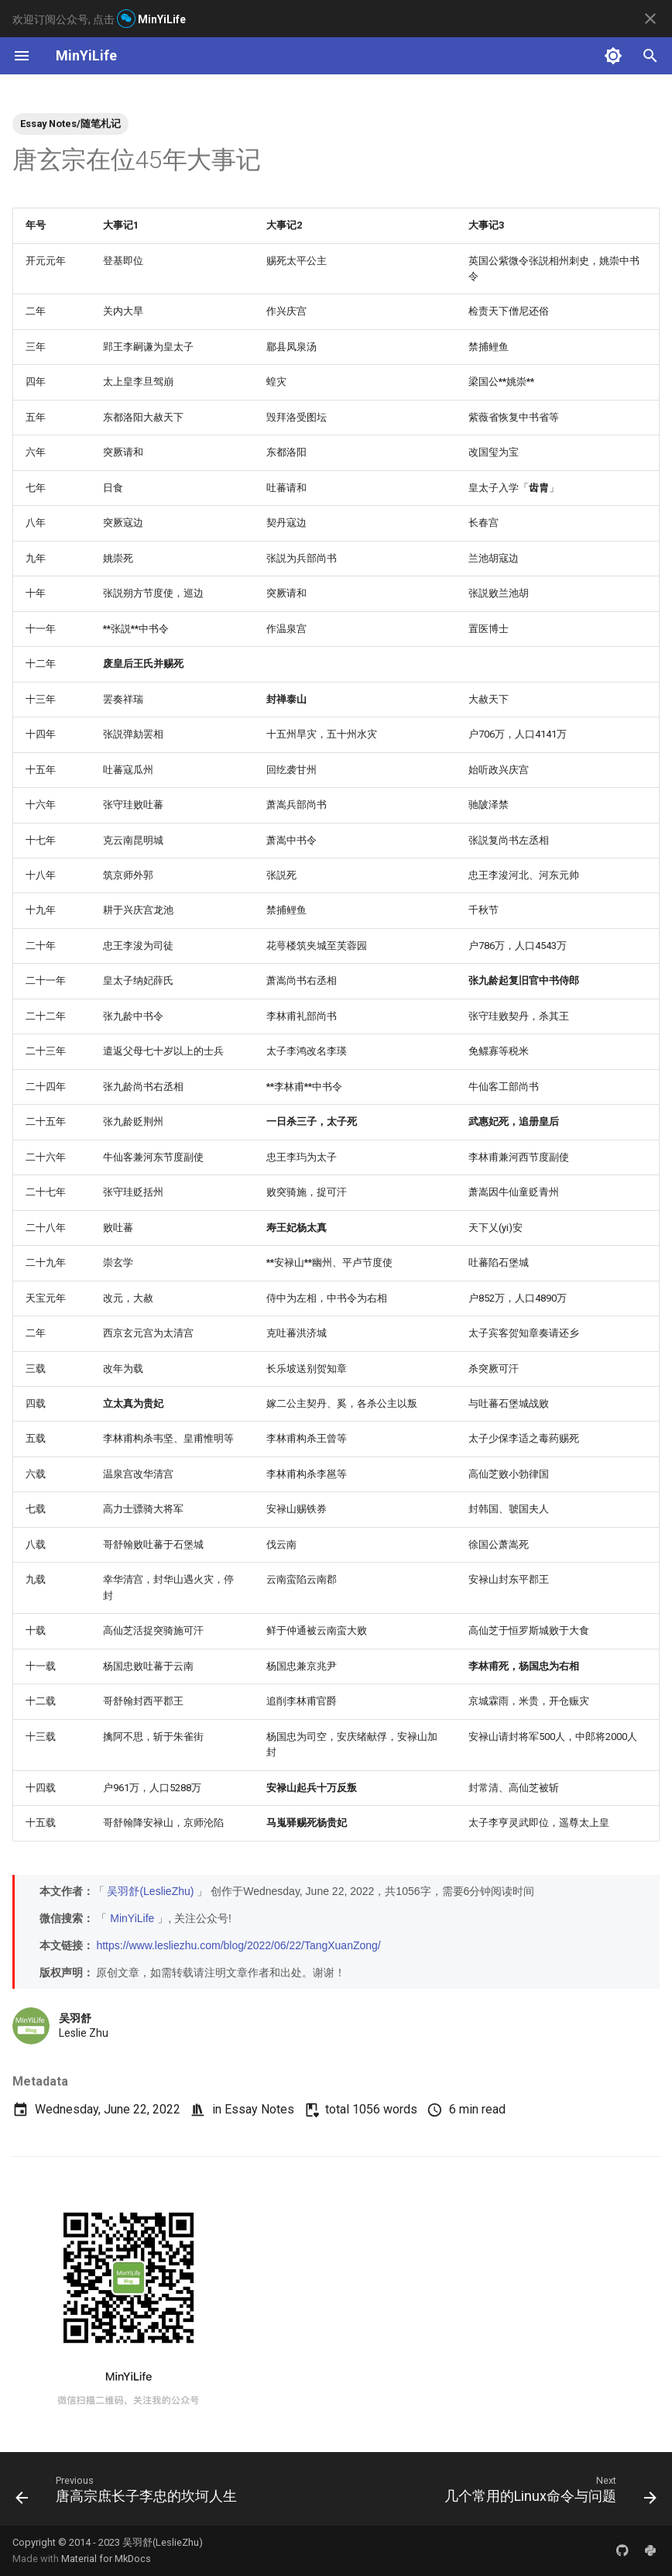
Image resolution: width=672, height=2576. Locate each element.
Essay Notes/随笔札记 (70, 123)
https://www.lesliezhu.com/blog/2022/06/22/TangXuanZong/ (238, 1945)
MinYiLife (132, 1918)
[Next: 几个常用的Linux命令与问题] (548, 2493)
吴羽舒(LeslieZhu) (150, 1891)
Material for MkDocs (106, 2558)
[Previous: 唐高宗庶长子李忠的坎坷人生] (128, 2493)
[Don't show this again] (650, 18)
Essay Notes (259, 2109)
